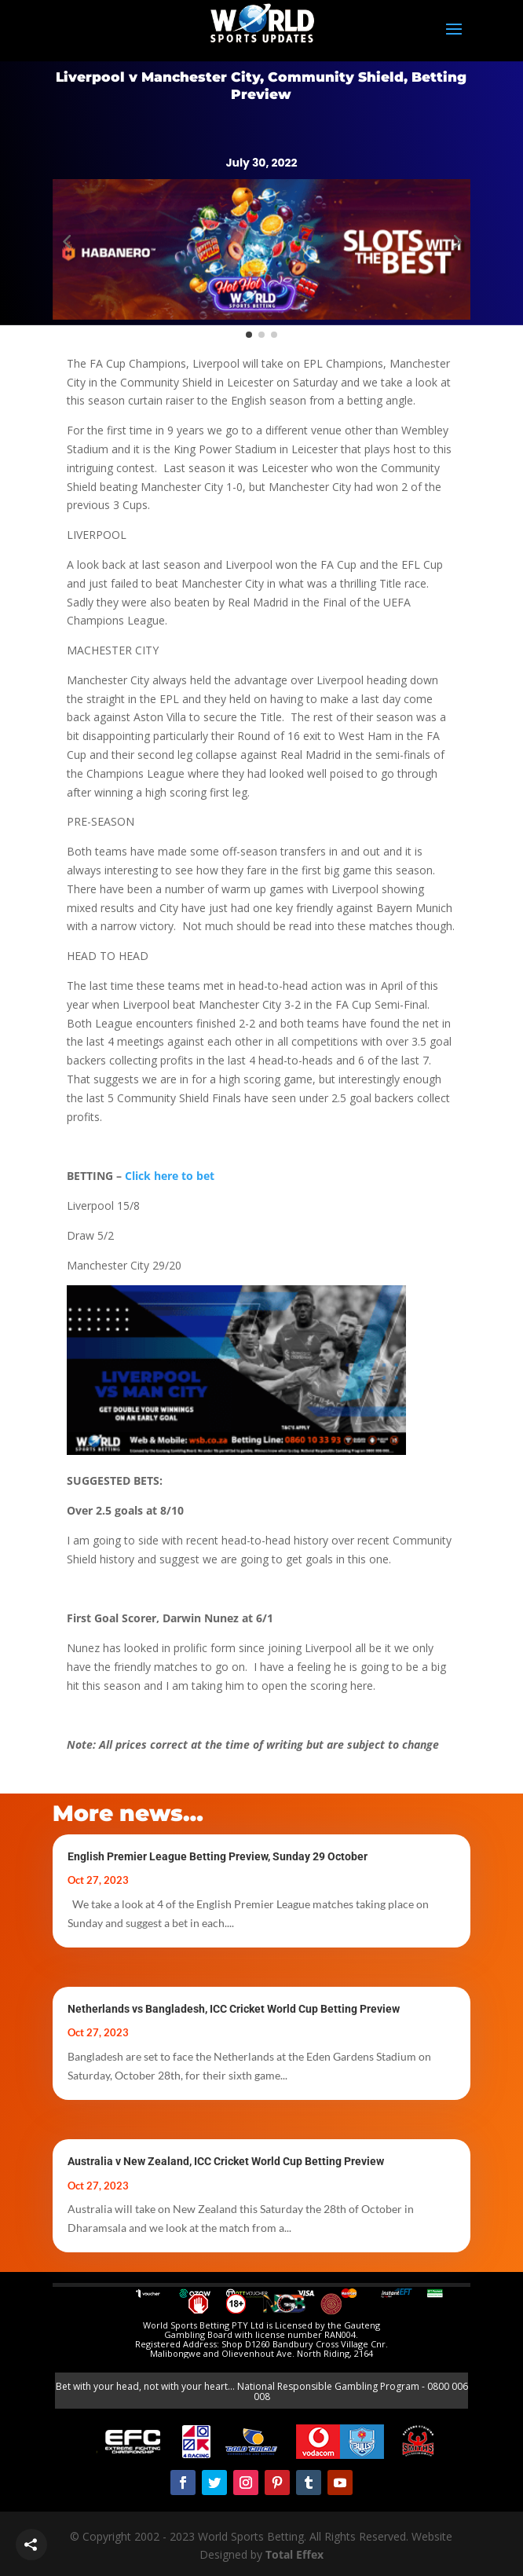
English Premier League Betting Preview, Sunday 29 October (218, 1856)
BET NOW (157, 124)
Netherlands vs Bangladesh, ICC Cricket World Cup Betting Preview (234, 2009)
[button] (67, 240)
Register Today (367, 121)
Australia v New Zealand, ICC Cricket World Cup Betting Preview (226, 2161)
